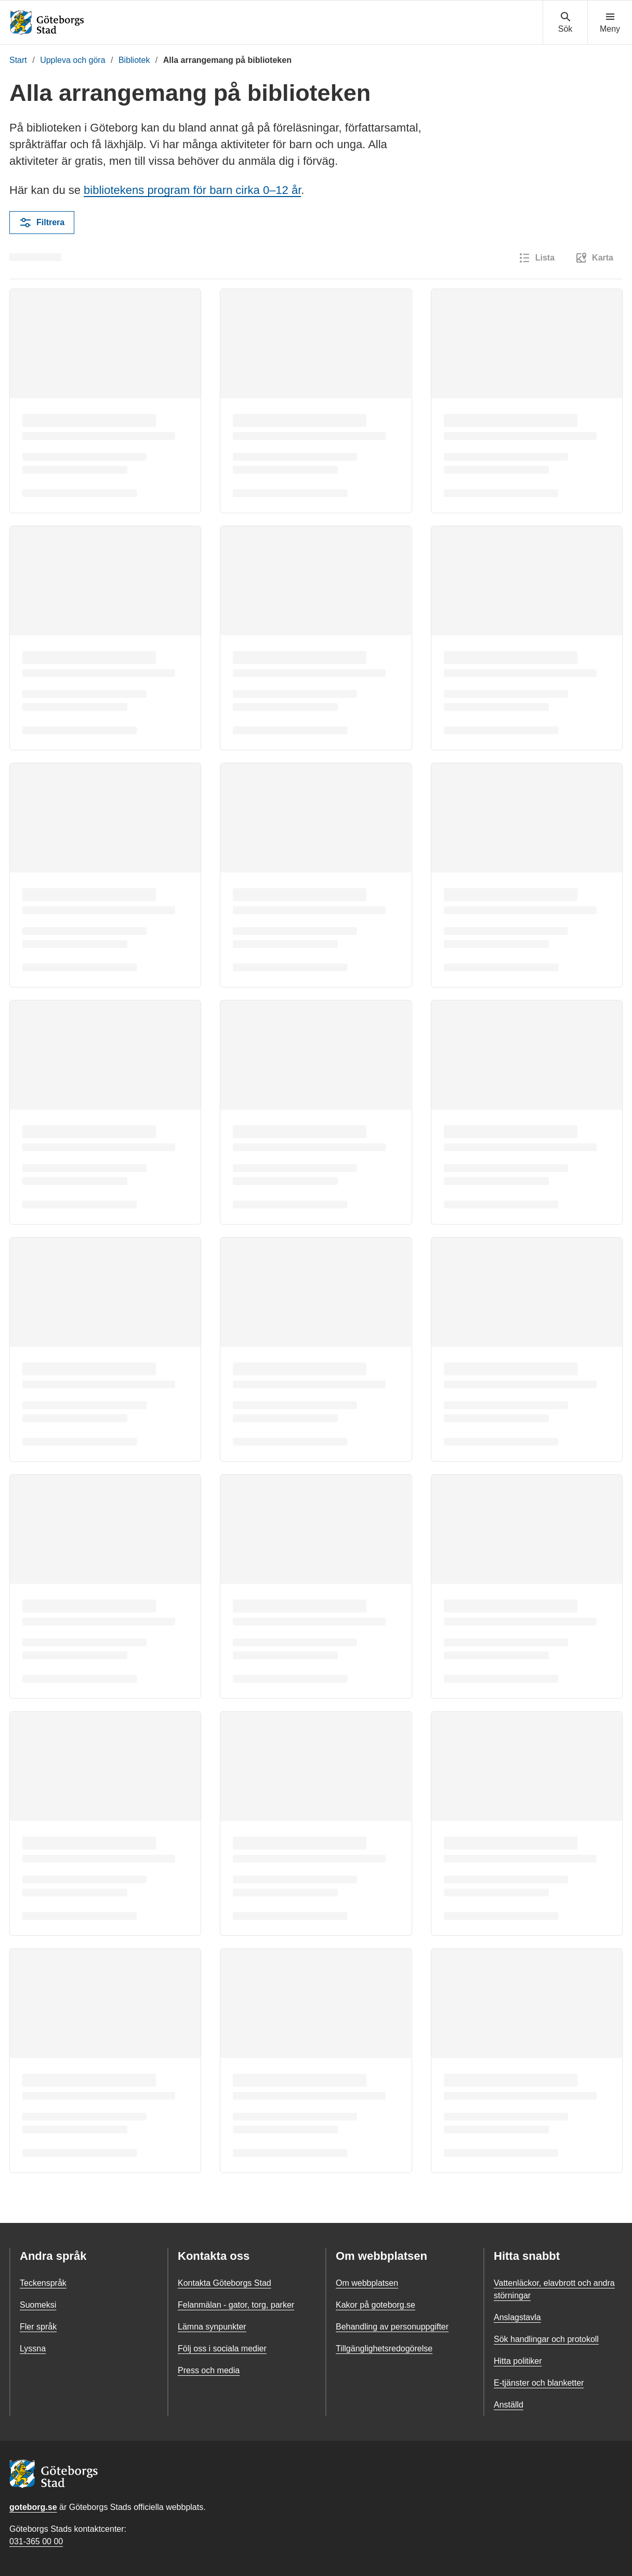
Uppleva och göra (72, 60)
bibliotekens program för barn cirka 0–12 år (192, 190)
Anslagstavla (517, 2317)
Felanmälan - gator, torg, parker (236, 2304)
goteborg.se (33, 2507)
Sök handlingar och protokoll (546, 2339)
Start (18, 60)
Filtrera (41, 222)
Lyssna (33, 2348)
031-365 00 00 (36, 2541)
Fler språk (38, 2326)
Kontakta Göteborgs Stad (224, 2283)
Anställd (508, 2404)
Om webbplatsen (367, 2283)
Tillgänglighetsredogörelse (384, 2348)
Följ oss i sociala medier (222, 2348)
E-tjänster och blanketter (539, 2382)
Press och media (209, 2370)
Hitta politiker (518, 2361)
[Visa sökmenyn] (565, 23)
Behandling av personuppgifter (392, 2326)
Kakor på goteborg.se (375, 2304)
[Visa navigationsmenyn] (610, 23)
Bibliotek (134, 60)
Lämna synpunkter (212, 2326)
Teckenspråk (43, 2283)
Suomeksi (38, 2304)
